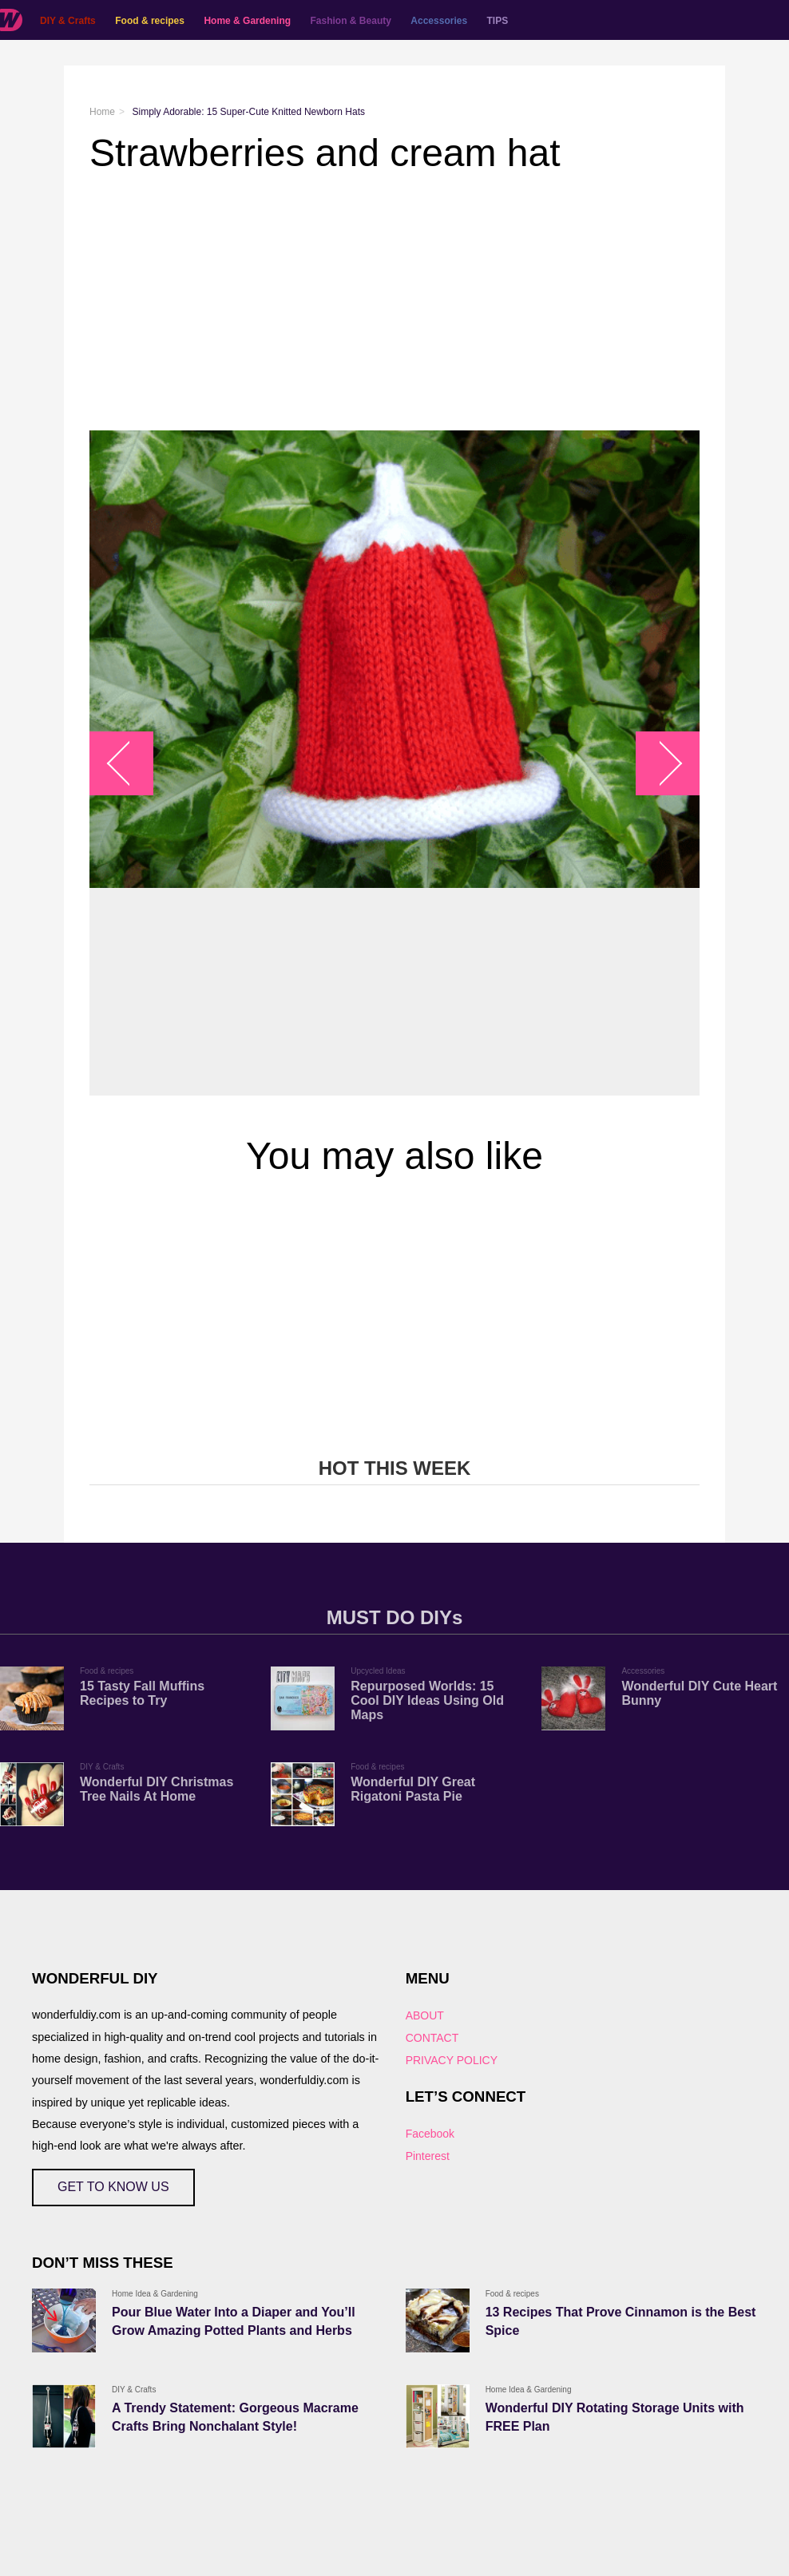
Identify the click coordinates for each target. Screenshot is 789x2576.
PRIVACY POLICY (452, 2060)
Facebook (430, 2133)
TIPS (498, 20)
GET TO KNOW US (113, 2187)
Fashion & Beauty (351, 20)
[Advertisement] (394, 302)
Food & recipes (149, 20)
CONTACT (432, 2037)
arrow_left (130, 763)
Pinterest (428, 2156)
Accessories (438, 20)
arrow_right (660, 763)
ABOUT (425, 2015)
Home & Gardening (247, 20)
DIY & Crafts (68, 20)
